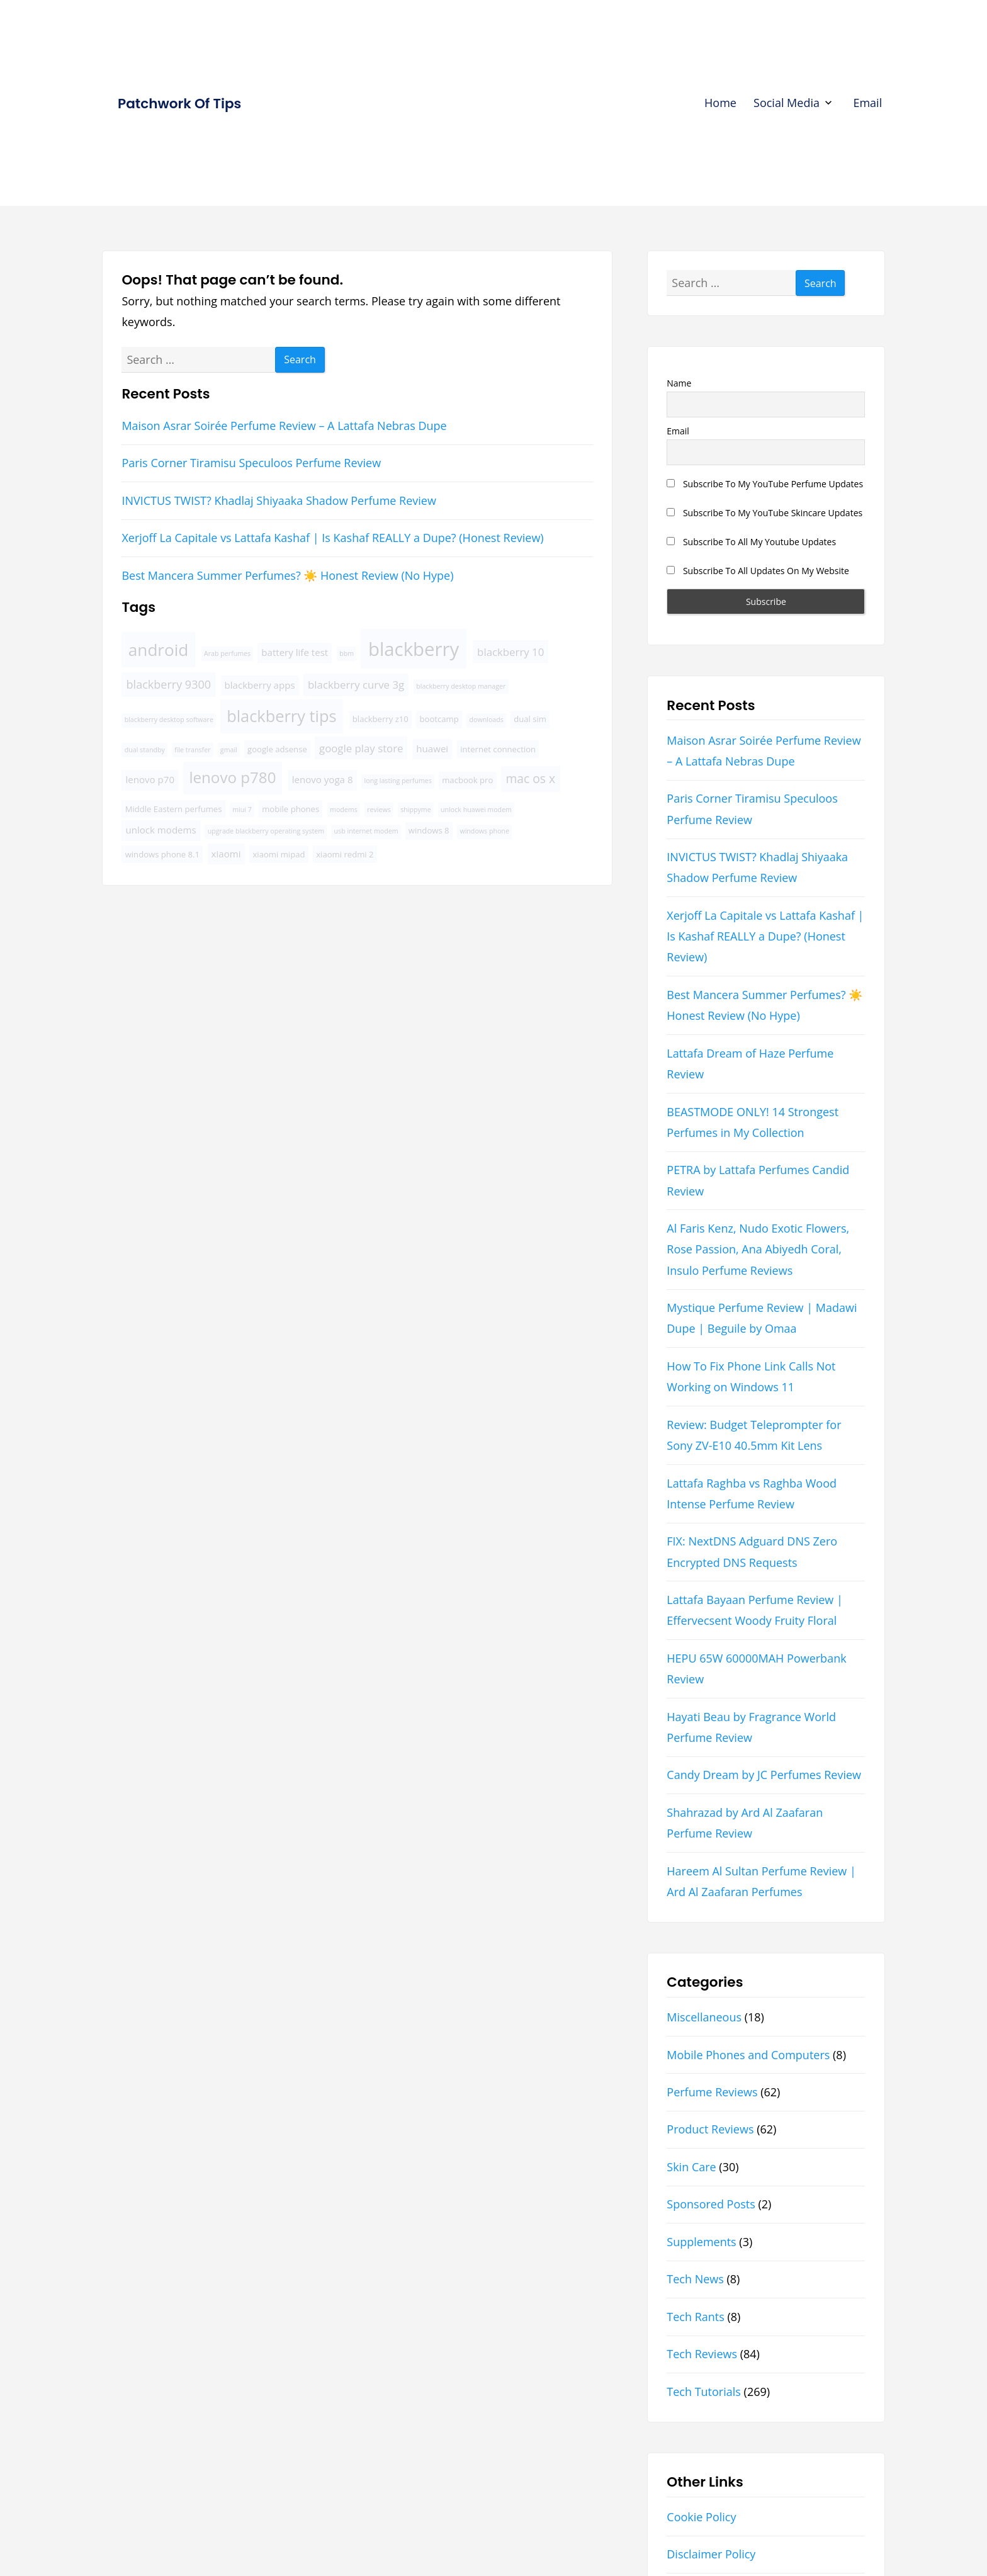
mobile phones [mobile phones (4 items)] (290, 809)
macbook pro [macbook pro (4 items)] (467, 780)
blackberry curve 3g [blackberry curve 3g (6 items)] (356, 684)
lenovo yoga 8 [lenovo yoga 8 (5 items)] (322, 779)
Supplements (701, 2241)
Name (679, 383)
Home (720, 102)
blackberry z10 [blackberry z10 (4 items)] (380, 719)
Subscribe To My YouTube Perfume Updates (765, 484)
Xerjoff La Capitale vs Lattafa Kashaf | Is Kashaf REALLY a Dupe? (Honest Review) (332, 537)
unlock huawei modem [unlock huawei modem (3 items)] (476, 809)
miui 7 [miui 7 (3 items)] (242, 809)
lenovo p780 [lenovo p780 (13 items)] (232, 777)
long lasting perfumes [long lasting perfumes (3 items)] (398, 780)
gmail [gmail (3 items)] (228, 749)
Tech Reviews (702, 2353)
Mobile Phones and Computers (748, 2054)
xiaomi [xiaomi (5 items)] (226, 853)
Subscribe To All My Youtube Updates (751, 542)
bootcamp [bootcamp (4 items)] (439, 719)
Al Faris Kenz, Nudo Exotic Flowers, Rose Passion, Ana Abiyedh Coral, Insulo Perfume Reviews (758, 1249)
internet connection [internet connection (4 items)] (498, 749)
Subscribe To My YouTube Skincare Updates (764, 513)
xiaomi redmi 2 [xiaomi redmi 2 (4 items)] (344, 854)
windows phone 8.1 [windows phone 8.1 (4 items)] (162, 854)
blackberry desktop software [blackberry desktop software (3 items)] (169, 719)
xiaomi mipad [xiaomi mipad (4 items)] (279, 854)
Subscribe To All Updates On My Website (758, 571)
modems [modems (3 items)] (344, 809)
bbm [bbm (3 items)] (346, 653)
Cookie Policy (701, 2516)
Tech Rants (696, 2316)
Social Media (786, 102)
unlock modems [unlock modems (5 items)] (160, 829)
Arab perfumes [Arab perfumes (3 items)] (227, 653)
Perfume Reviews (712, 2091)
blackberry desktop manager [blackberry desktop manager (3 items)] (460, 686)
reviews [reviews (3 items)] (379, 809)
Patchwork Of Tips (179, 103)
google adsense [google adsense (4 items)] (277, 749)
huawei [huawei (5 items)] (432, 748)
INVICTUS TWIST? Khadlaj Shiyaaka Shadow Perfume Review (278, 500)
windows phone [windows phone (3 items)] (484, 831)
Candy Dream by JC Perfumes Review (764, 1774)
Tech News (695, 2278)
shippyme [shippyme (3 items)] (415, 809)
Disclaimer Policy (711, 2554)
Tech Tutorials (704, 2391)
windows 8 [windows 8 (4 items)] (429, 830)
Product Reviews (710, 2129)
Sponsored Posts (711, 2204)
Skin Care (691, 2166)
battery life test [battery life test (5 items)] (294, 652)
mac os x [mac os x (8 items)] (531, 778)
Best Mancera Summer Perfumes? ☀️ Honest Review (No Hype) (287, 575)
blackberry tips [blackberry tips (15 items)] (282, 715)
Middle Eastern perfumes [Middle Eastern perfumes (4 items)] (173, 809)
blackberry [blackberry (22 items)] (413, 649)
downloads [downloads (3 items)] (487, 719)
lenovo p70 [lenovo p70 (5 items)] (149, 779)
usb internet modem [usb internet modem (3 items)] (366, 831)
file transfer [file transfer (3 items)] (192, 749)
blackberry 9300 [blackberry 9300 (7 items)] (169, 684)
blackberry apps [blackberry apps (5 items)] (260, 685)
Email (867, 102)
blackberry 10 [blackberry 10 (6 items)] (510, 652)
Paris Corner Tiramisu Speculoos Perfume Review (251, 462)
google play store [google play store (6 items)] (361, 748)
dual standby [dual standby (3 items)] (145, 749)
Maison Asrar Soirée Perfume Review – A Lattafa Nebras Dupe (283, 425)
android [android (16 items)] (158, 649)
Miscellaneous (704, 2017)
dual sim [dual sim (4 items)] (530, 719)
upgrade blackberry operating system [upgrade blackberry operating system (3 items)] (266, 831)
